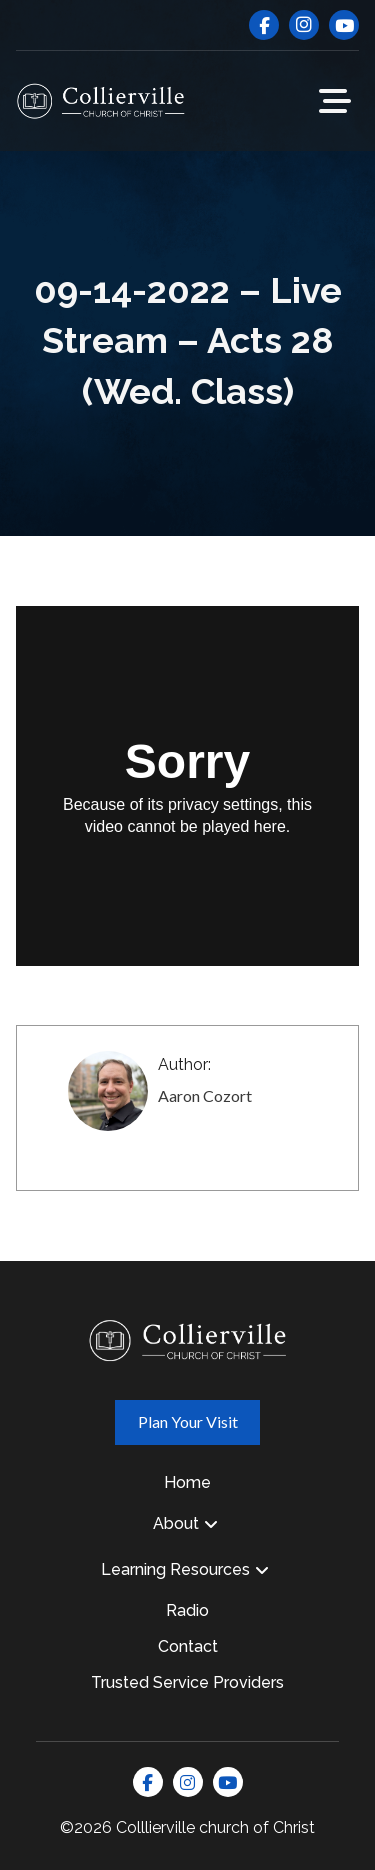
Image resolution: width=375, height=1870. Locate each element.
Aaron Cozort (205, 1095)
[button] (335, 101)
